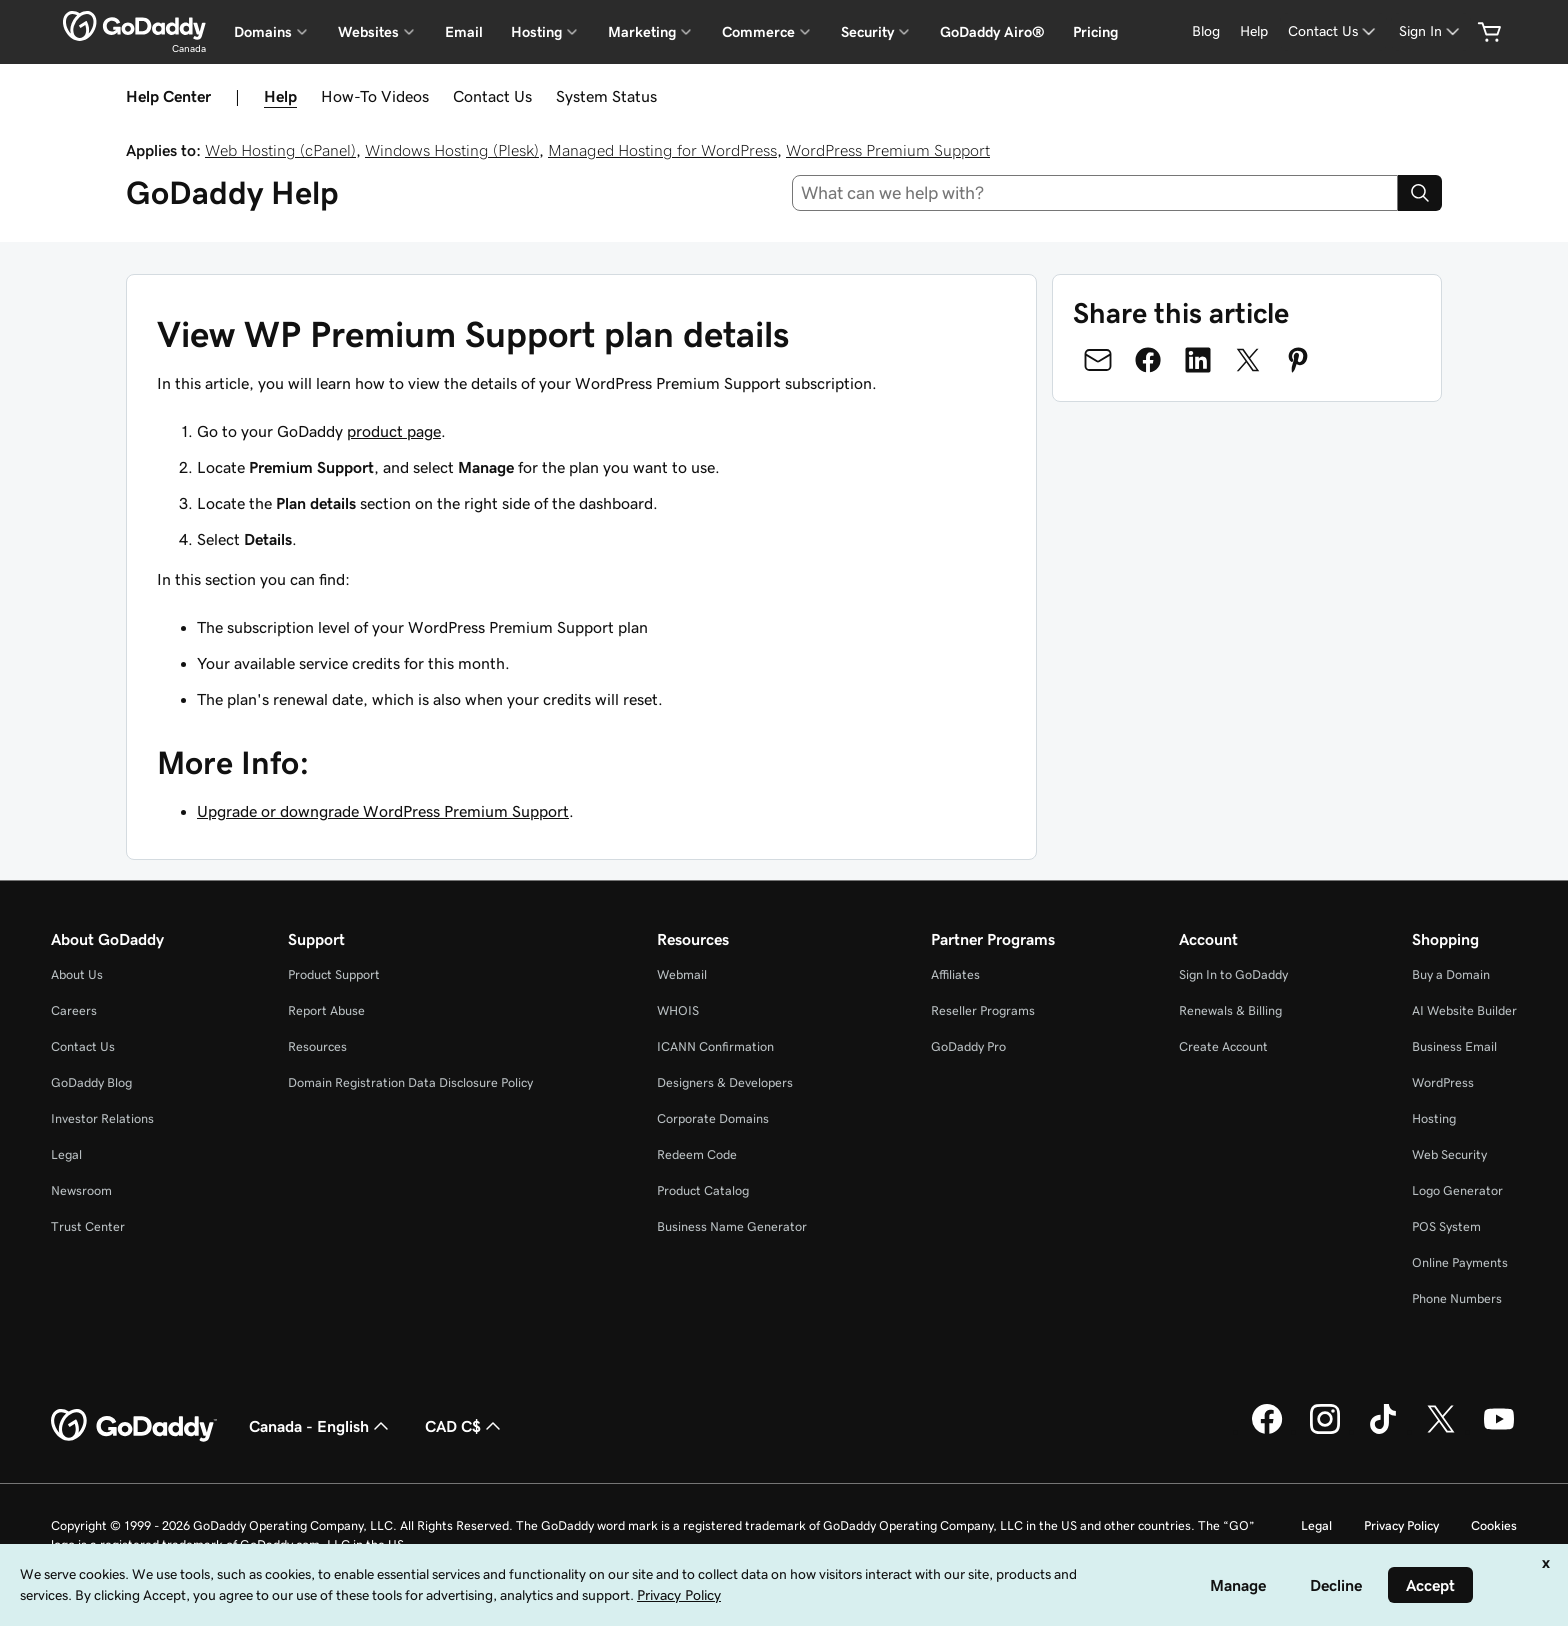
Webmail (682, 974)
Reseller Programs (983, 1010)
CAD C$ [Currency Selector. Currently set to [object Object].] (465, 1426)
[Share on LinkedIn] (1198, 360)
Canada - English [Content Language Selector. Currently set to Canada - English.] (321, 1426)
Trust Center (88, 1226)
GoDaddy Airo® (992, 32)
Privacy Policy (1401, 1525)
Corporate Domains (713, 1118)
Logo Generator (1457, 1190)
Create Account (1223, 1046)
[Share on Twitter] (1248, 360)
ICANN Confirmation (715, 1046)
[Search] (1420, 193)
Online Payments (1460, 1262)
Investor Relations (102, 1118)
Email (464, 32)
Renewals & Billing (1230, 1010)
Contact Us (492, 96)
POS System (1446, 1226)
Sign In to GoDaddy (1233, 974)
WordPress (1443, 1082)
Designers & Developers (725, 1082)
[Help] (1254, 31)
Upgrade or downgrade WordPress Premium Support (383, 811)
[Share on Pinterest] (1298, 360)
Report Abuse (326, 1010)
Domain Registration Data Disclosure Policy (410, 1082)
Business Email (1454, 1046)
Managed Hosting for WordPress (662, 150)
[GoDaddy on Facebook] (1267, 1431)
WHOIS (678, 1010)
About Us (77, 974)
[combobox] (1095, 193)
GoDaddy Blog (91, 1082)
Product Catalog (703, 1190)
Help (280, 96)
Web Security (1449, 1154)
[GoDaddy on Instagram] (1325, 1431)
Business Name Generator (732, 1226)
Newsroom (81, 1190)
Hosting (1434, 1118)
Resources (317, 1046)
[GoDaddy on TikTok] (1383, 1431)
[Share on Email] (1098, 360)
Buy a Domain (1451, 974)
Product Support (334, 974)
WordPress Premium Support (888, 150)
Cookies (1494, 1525)
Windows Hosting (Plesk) (452, 150)
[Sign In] (1431, 31)
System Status (606, 96)
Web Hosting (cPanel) (280, 150)
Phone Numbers (1457, 1298)
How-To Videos (375, 96)
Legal (66, 1154)
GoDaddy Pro (968, 1046)
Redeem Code (697, 1154)
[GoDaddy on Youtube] (1499, 1431)
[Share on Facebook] (1148, 360)
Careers (74, 1010)
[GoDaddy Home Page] (134, 1426)
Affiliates (955, 974)
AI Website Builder (1464, 1010)
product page (394, 431)
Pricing (1095, 32)
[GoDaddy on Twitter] (1441, 1431)
